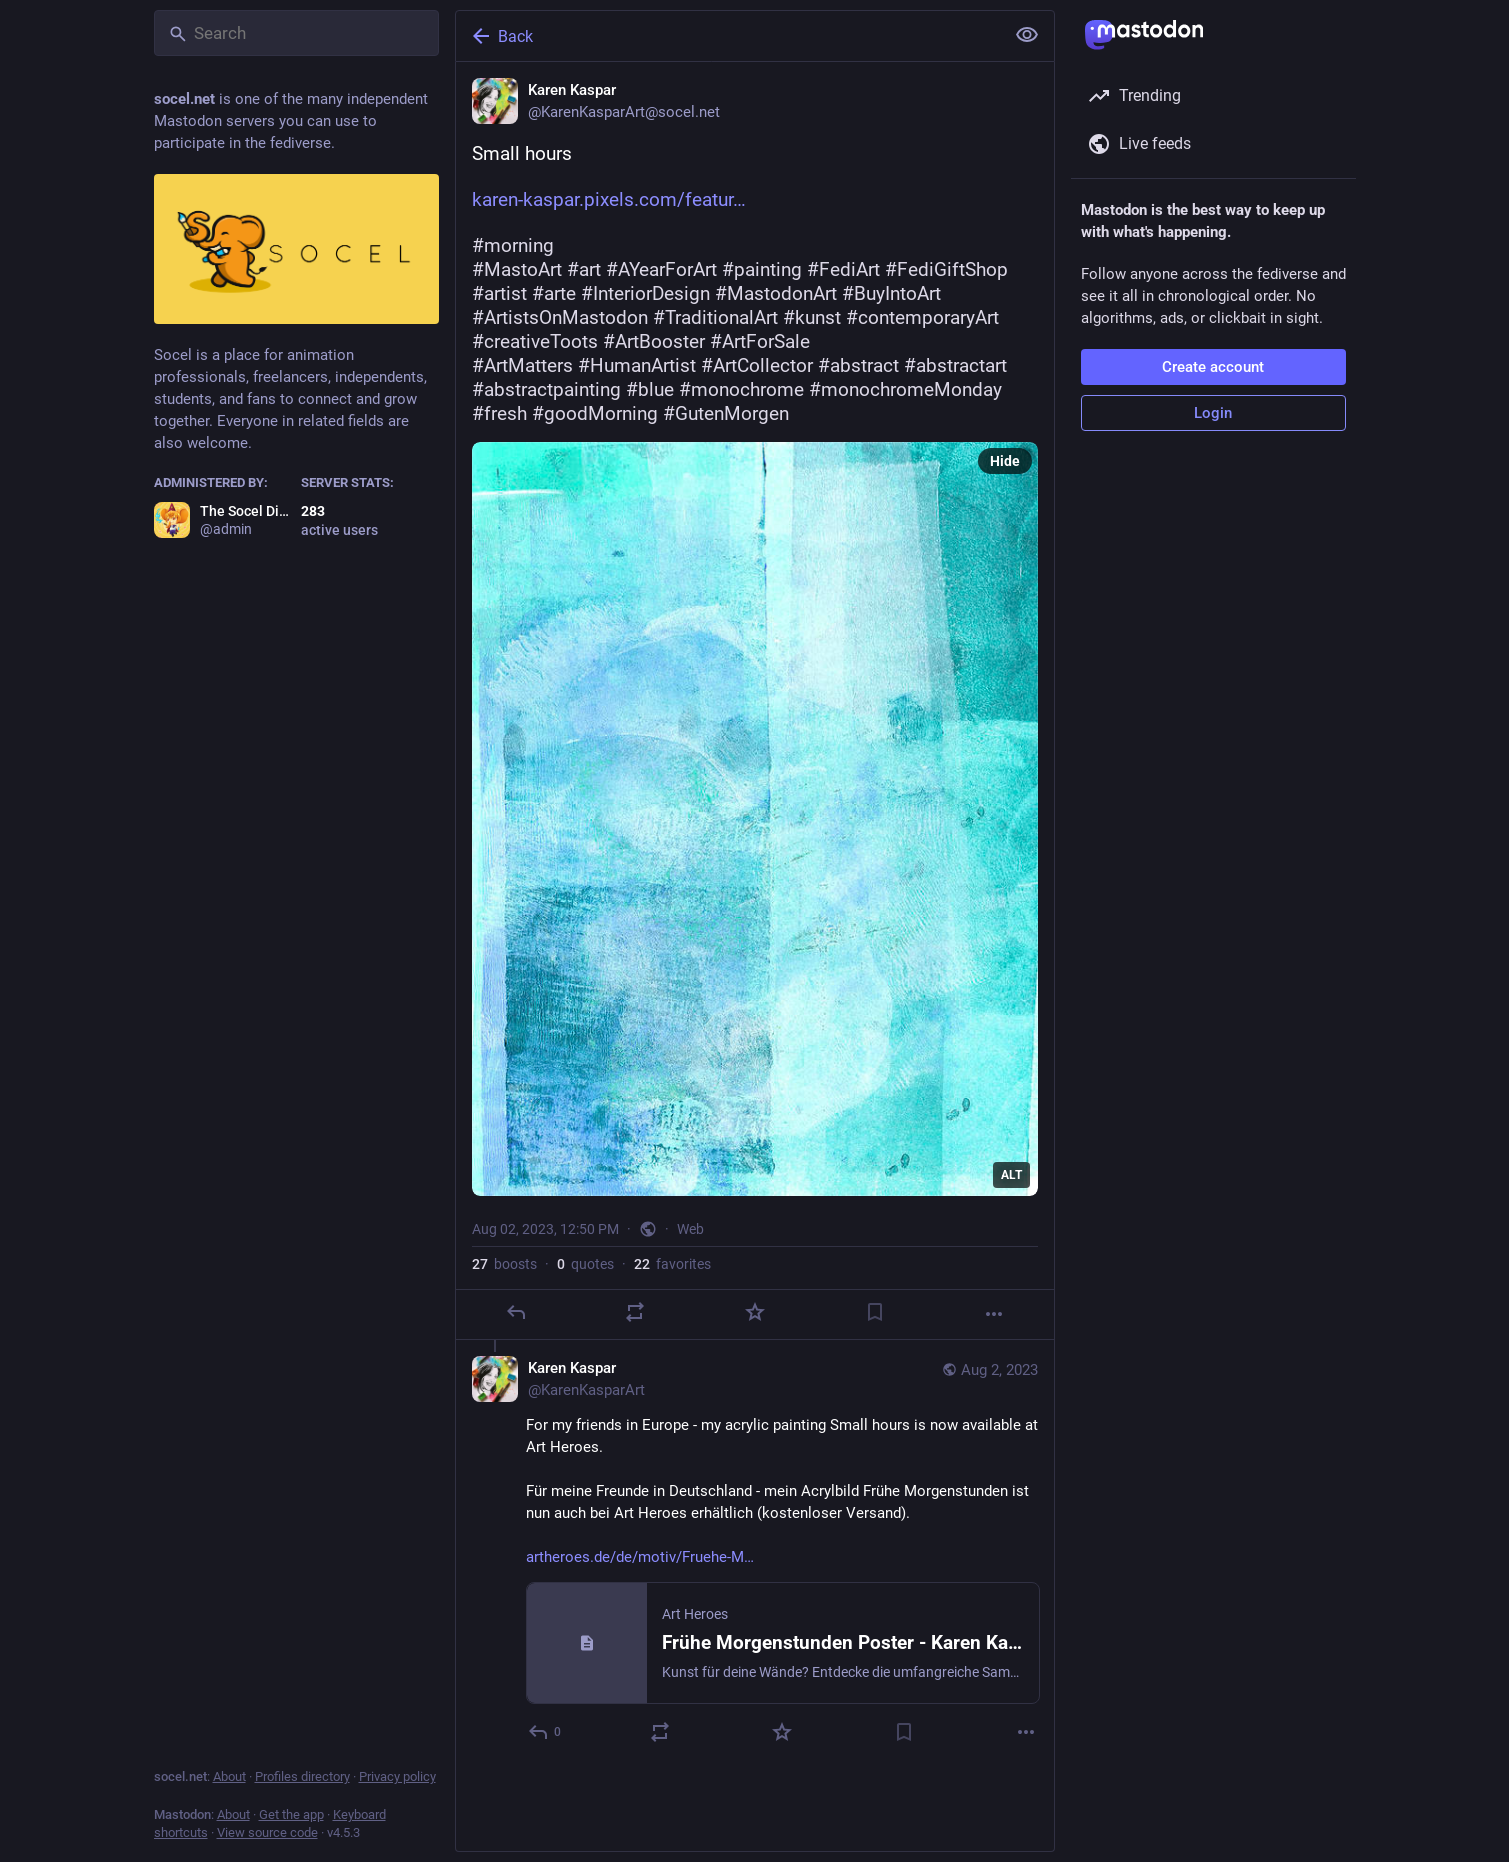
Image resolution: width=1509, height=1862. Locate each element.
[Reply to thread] (545, 1732)
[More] (994, 1314)
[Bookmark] (874, 1312)
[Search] (296, 33)
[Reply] (515, 1312)
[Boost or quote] (635, 1312)
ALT (1011, 1175)
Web (690, 1229)
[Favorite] (754, 1312)
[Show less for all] (1027, 35)
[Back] (728, 36)
